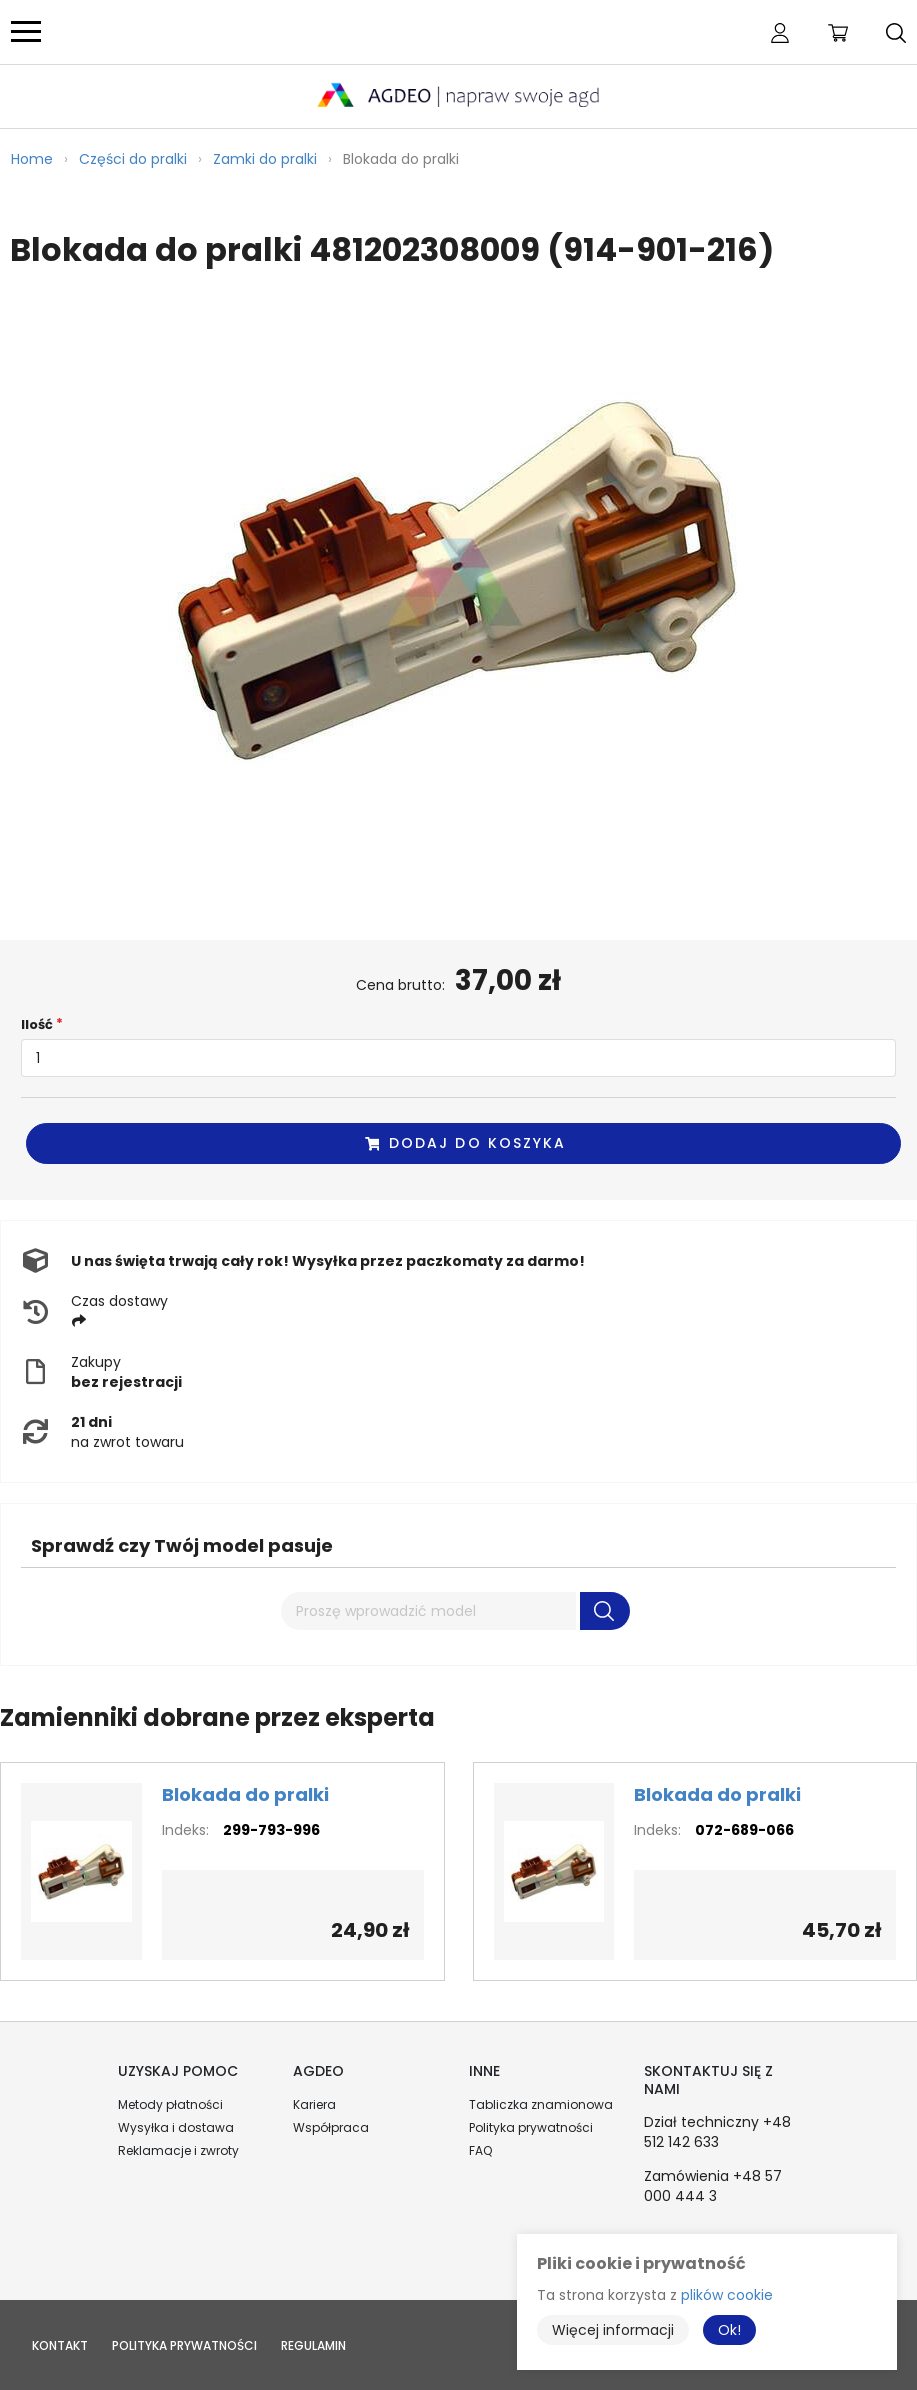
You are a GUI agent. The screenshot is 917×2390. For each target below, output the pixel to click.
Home (32, 159)
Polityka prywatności (531, 2127)
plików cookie (727, 2295)
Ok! (729, 2330)
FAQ (480, 2150)
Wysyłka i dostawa (176, 2127)
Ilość (37, 1024)
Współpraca (331, 2127)
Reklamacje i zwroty (178, 2150)
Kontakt (60, 2345)
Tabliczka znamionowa (541, 2104)
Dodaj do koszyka (465, 1143)
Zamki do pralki (265, 159)
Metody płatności (170, 2104)
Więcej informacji (613, 2330)
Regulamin (313, 2345)
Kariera (314, 2104)
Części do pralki (133, 159)
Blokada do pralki (245, 1794)
